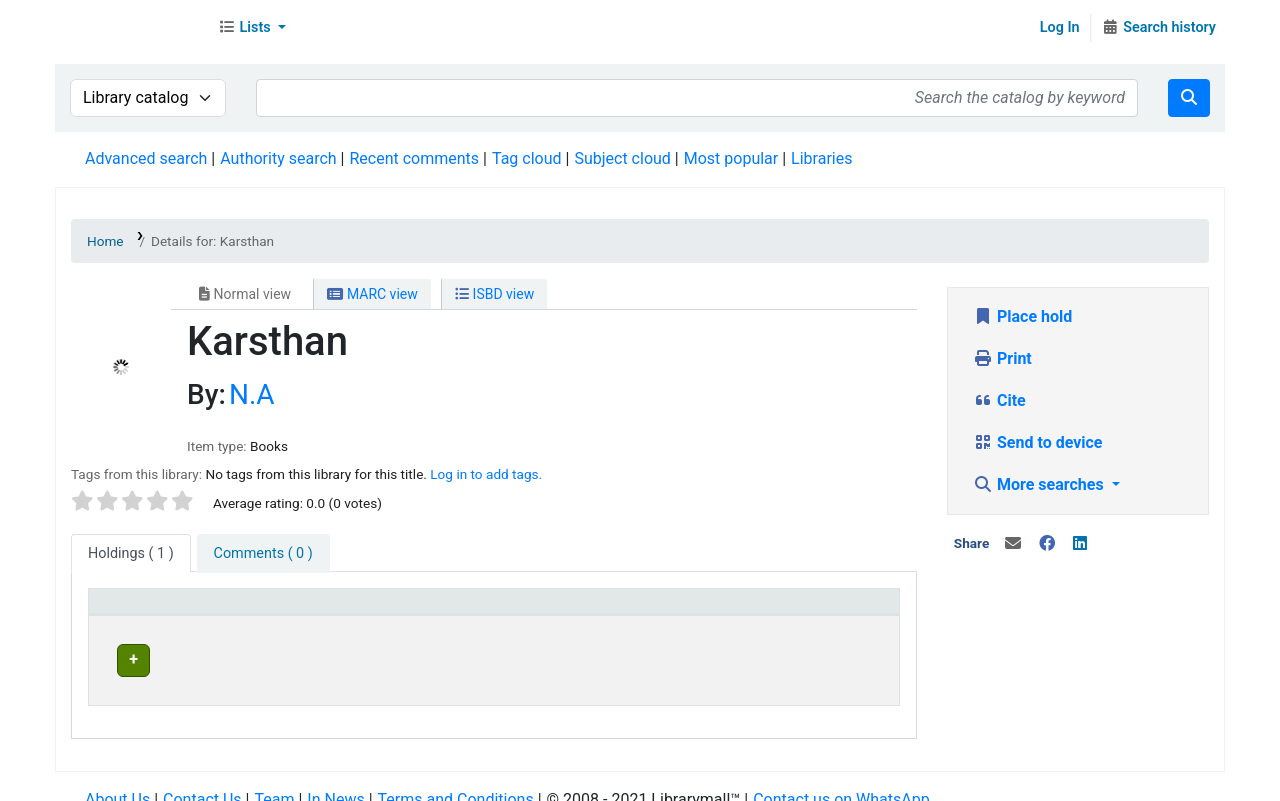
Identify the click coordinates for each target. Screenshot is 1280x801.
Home (105, 241)
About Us (117, 780)
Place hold (1022, 316)
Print (1002, 358)
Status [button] (781, 610)
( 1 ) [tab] (131, 553)
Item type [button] (131, 610)
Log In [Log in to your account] (1060, 27)
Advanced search (146, 158)
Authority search (278, 158)
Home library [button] (574, 610)
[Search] (1189, 98)
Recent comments (414, 158)
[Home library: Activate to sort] (633, 611)
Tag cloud (527, 158)
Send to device (1038, 442)
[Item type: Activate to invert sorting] (182, 611)
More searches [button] (1040, 484)
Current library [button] (334, 610)
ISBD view (494, 294)
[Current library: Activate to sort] (397, 611)
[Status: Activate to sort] (823, 611)
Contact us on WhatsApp (841, 780)
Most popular (731, 158)
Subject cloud (622, 158)
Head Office (334, 657)
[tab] (263, 554)
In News (335, 780)
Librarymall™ (131, 28)
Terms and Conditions (456, 780)
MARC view (372, 294)
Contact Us (202, 780)
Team (274, 780)
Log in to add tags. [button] (486, 474)
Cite (999, 400)
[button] (252, 28)
